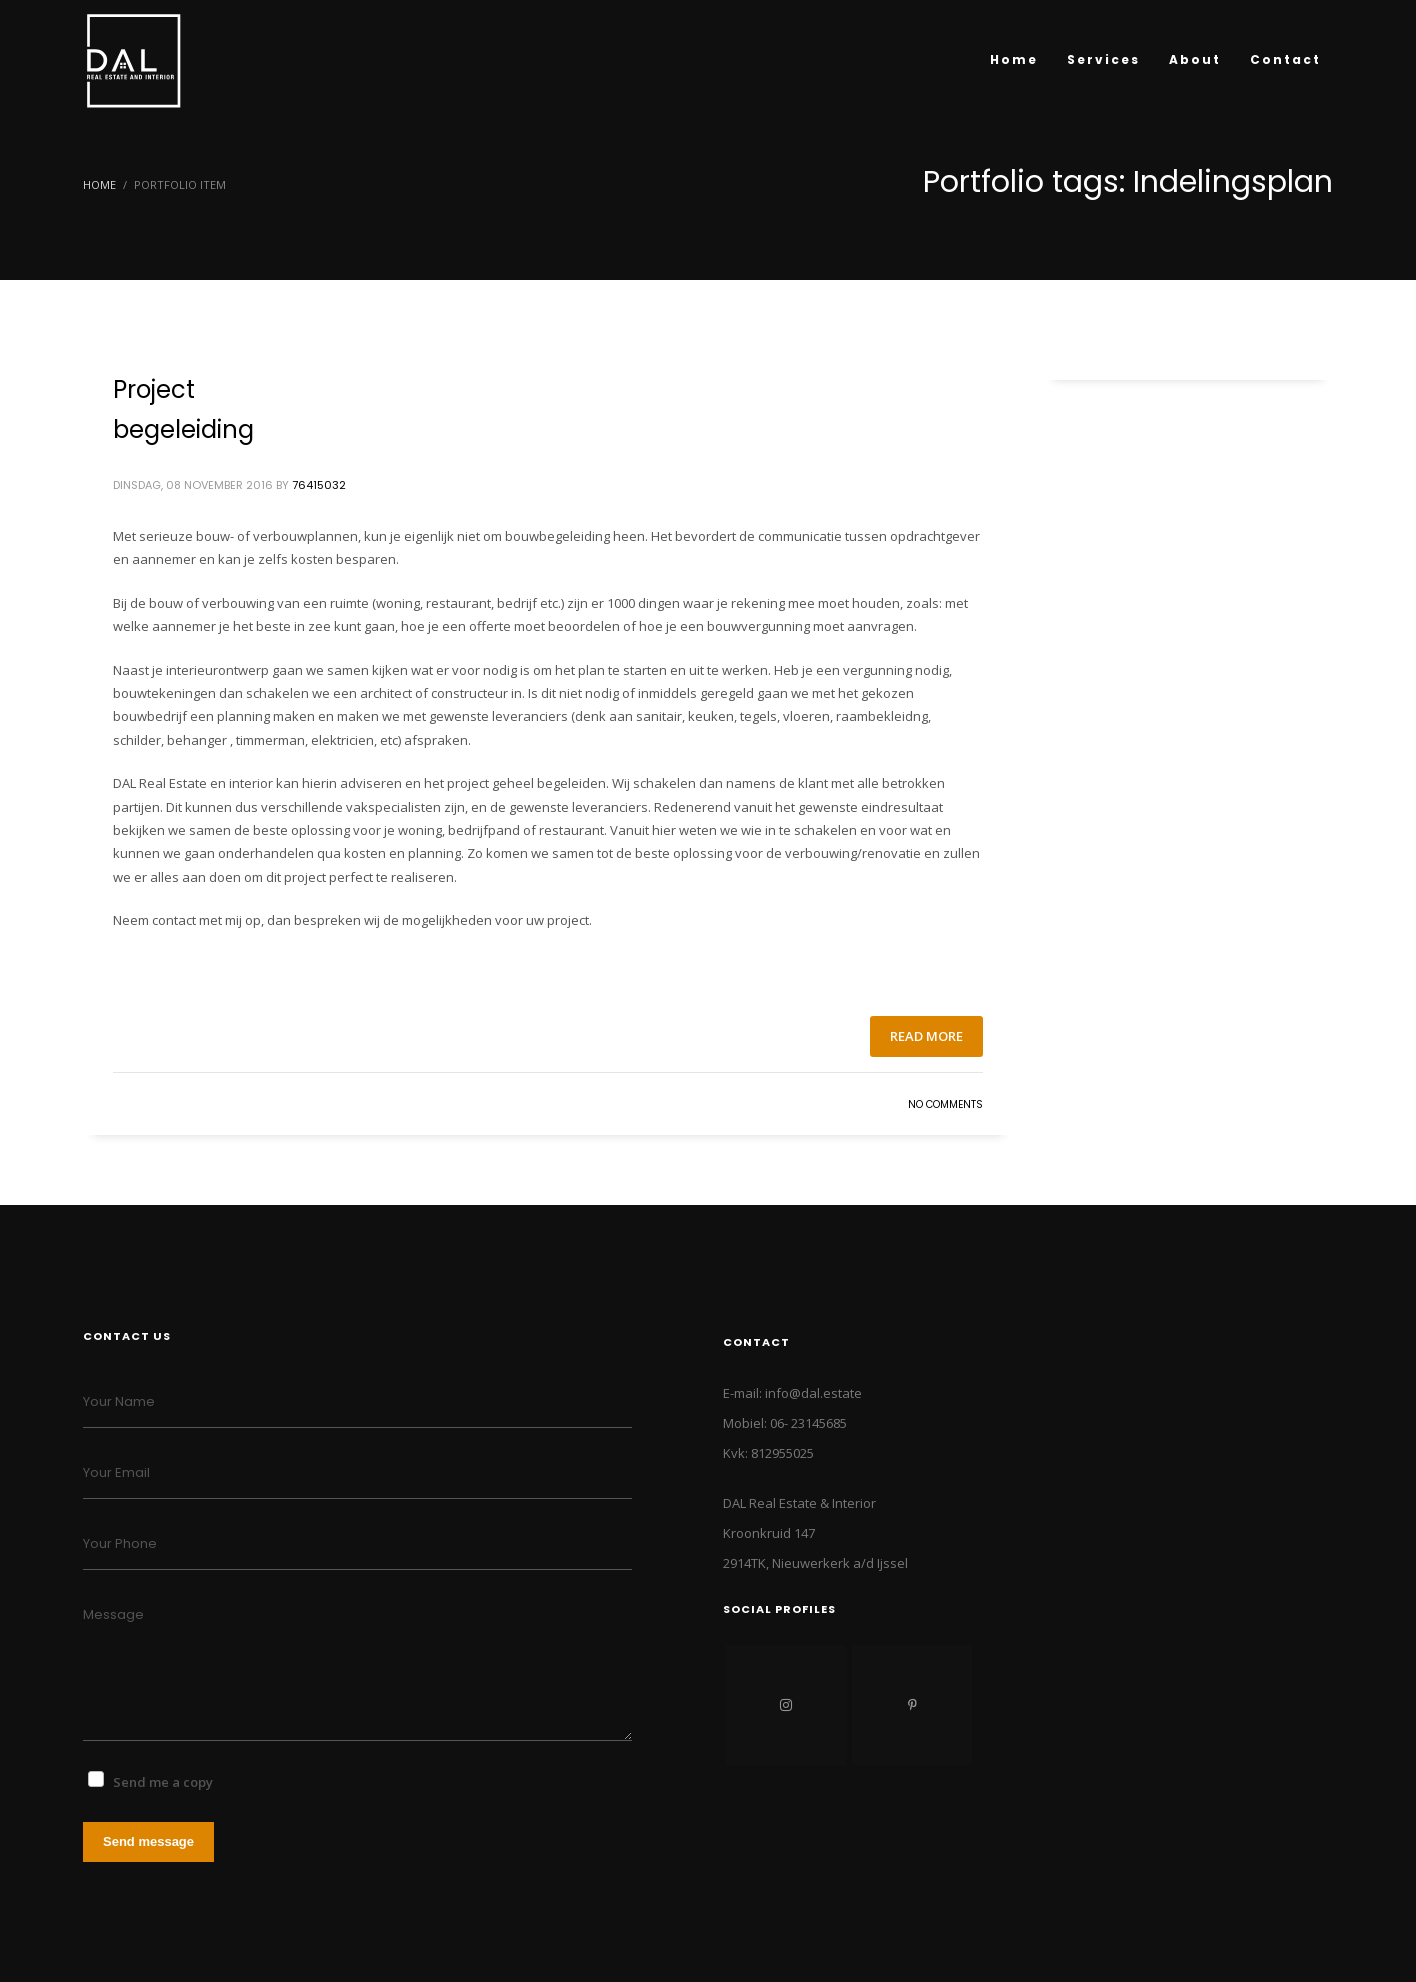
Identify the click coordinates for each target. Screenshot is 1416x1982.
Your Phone (120, 1543)
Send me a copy (163, 1782)
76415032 (319, 485)
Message (113, 1614)
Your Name (119, 1401)
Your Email (116, 1472)
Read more (926, 1036)
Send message (148, 1841)
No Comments (945, 1104)
